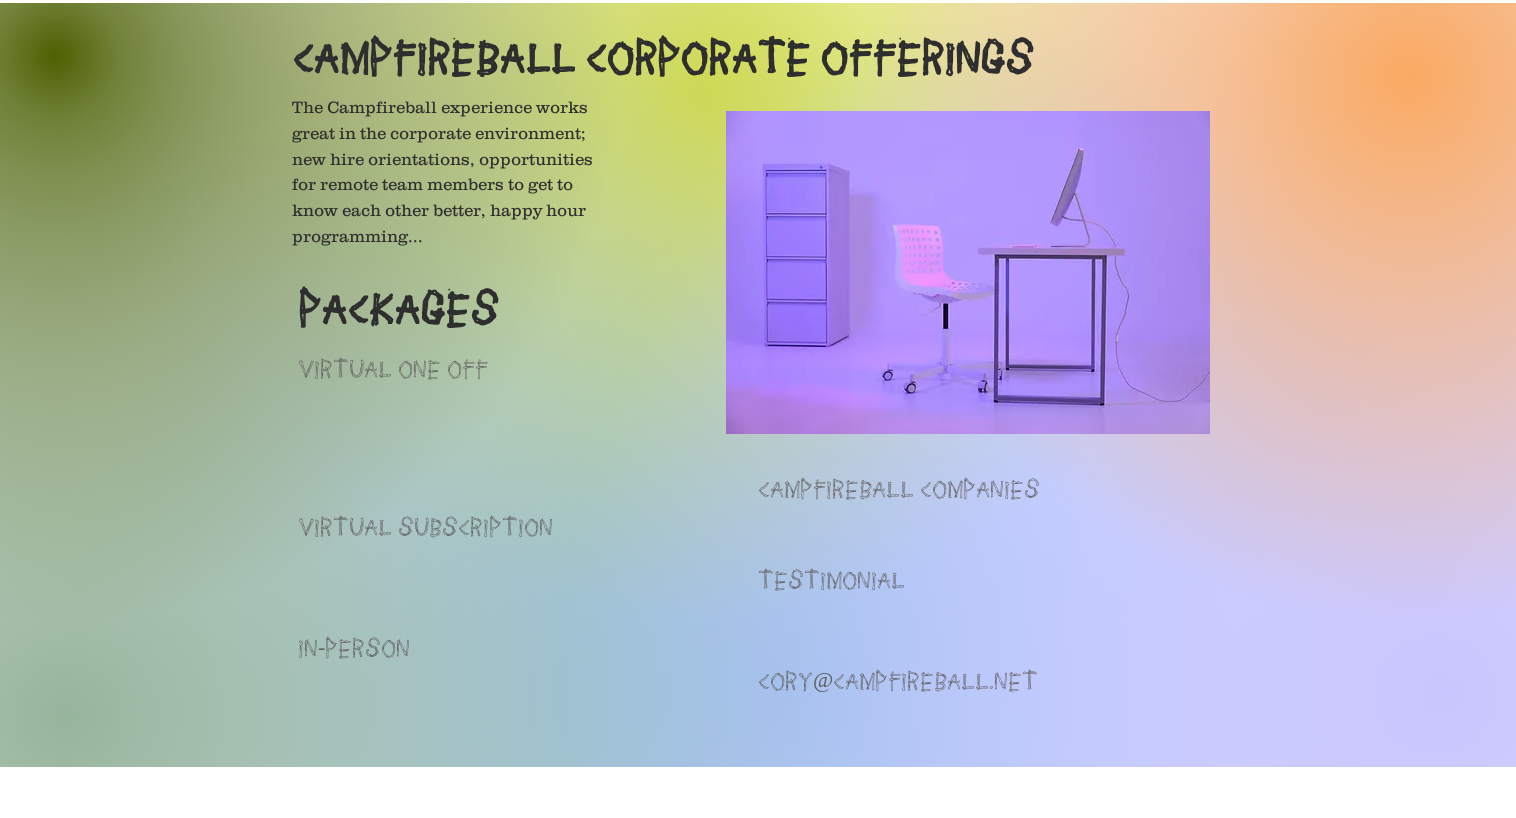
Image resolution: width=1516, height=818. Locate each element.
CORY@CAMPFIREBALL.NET (898, 680)
